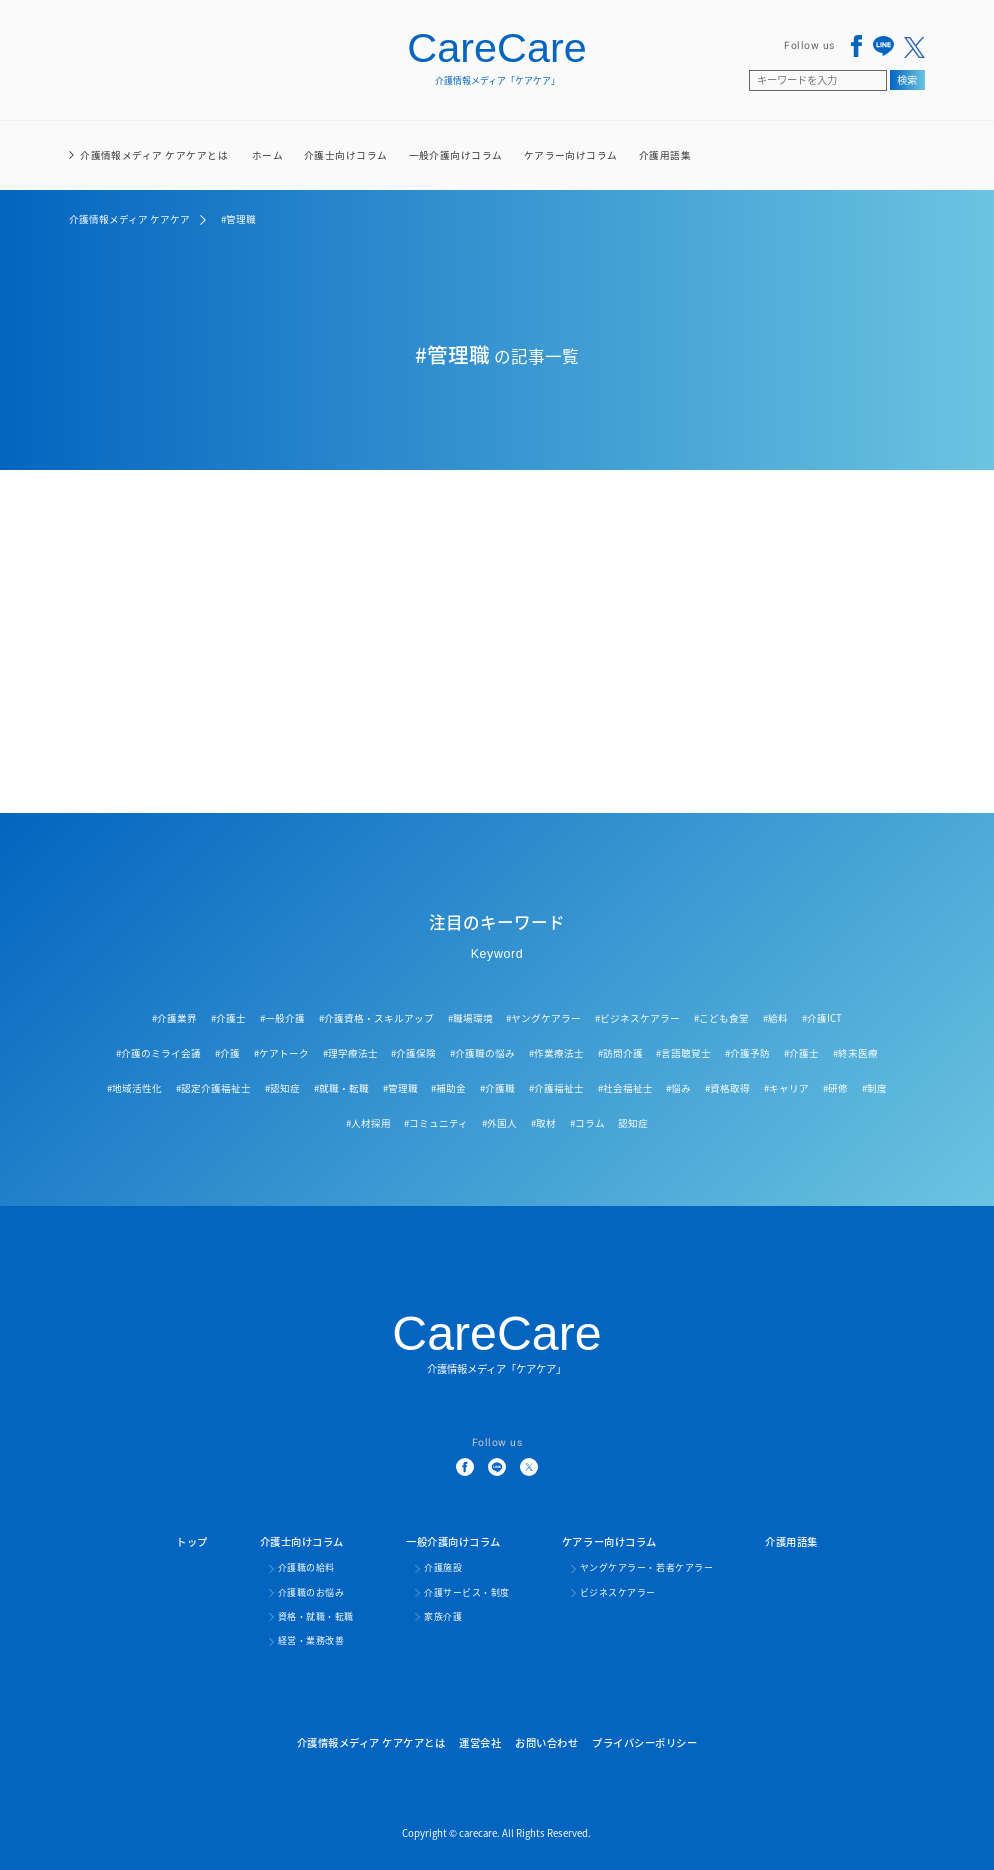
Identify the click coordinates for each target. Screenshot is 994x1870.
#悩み (678, 1088)
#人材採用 (368, 1123)
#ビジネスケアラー (637, 1018)
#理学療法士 (350, 1053)
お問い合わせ (546, 1742)
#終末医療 (855, 1053)
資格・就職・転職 (316, 1617)
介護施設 (443, 1568)
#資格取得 (727, 1088)
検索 (907, 79)
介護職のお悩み (311, 1593)
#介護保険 (413, 1053)
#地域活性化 (134, 1088)
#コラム (587, 1123)
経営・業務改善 (311, 1641)
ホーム (267, 155)
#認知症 (282, 1088)
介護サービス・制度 (467, 1593)
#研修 (835, 1088)
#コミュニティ (436, 1123)
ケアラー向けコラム (571, 169)
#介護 (227, 1053)
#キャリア (786, 1088)
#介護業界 (174, 1018)
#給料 (775, 1018)
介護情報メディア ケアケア (129, 219)
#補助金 (448, 1088)
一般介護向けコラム (456, 169)
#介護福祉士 (556, 1088)
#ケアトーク (281, 1053)
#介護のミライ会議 (158, 1053)
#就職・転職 (341, 1088)
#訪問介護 (620, 1053)
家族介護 (443, 1617)
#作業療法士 (556, 1053)
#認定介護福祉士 (213, 1088)
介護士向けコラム (346, 169)
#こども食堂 (721, 1018)
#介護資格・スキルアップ (376, 1018)
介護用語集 (665, 155)
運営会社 (480, 1742)
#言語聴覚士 (683, 1053)
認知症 (633, 1123)
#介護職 (497, 1088)
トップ (192, 1541)
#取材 (543, 1123)
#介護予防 (747, 1053)
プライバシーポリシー (644, 1742)
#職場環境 (470, 1018)
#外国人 (499, 1123)
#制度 (874, 1088)
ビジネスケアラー (618, 1593)
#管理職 (400, 1088)
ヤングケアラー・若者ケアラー (646, 1568)
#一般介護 (282, 1018)
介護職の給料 (306, 1568)
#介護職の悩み (482, 1053)
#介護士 (228, 1018)
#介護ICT (822, 1018)
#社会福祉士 (625, 1088)
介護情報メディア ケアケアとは (154, 155)
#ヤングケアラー (543, 1018)
